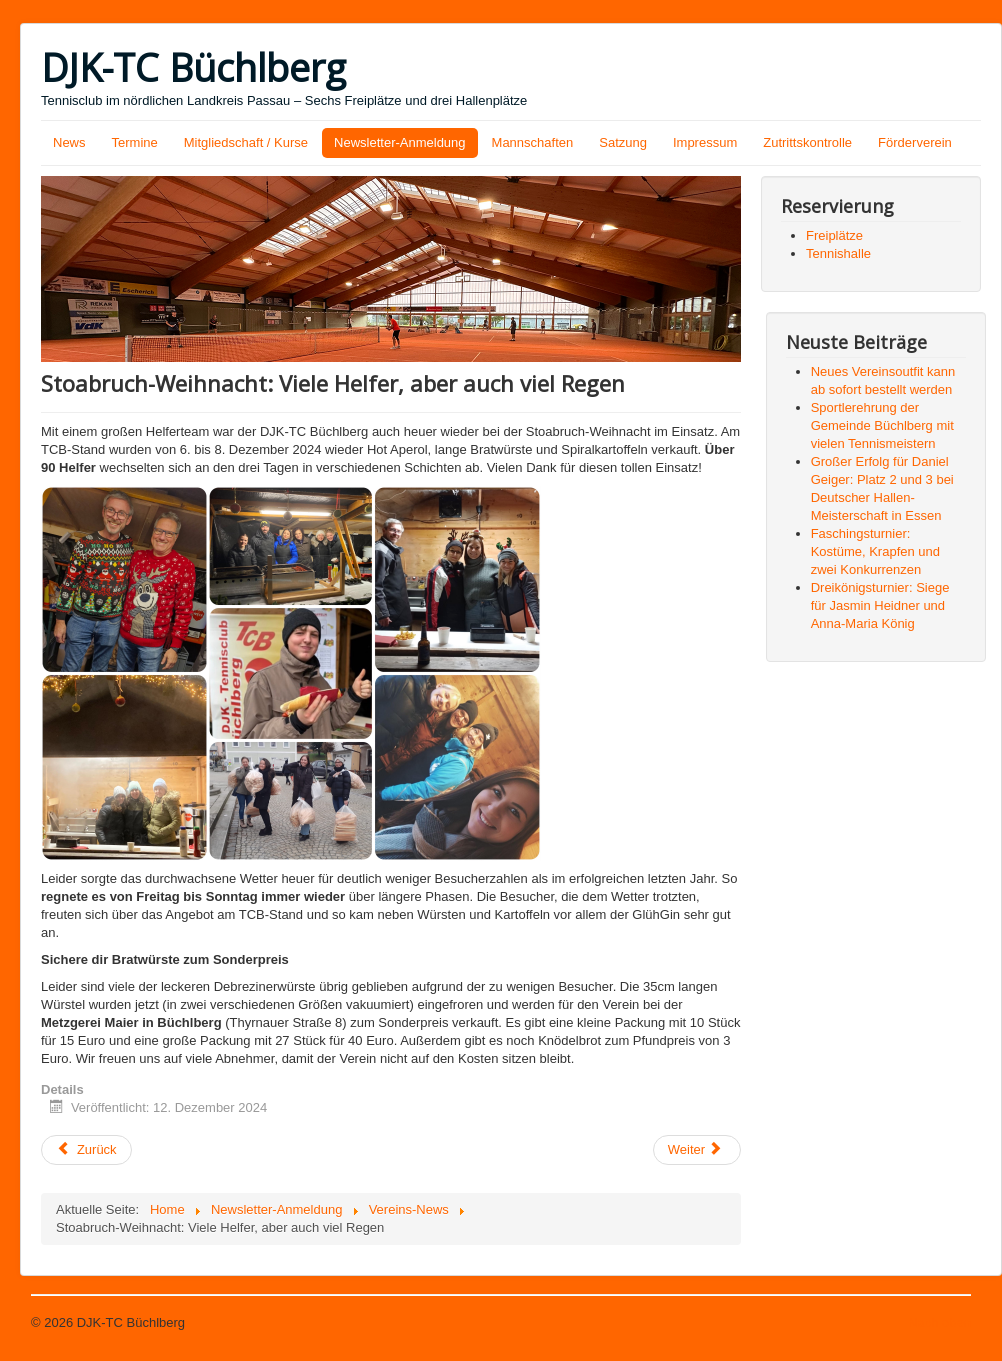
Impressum (705, 142)
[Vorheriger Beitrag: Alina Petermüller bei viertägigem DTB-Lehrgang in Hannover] (86, 1150)
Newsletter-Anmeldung (400, 142)
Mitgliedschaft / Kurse (246, 142)
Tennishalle (838, 253)
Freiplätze (834, 235)
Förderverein (915, 142)
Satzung (623, 142)
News (69, 142)
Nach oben (939, 1322)
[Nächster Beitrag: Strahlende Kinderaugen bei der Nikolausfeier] (697, 1150)
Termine (135, 142)
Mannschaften (533, 142)
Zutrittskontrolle (807, 142)
